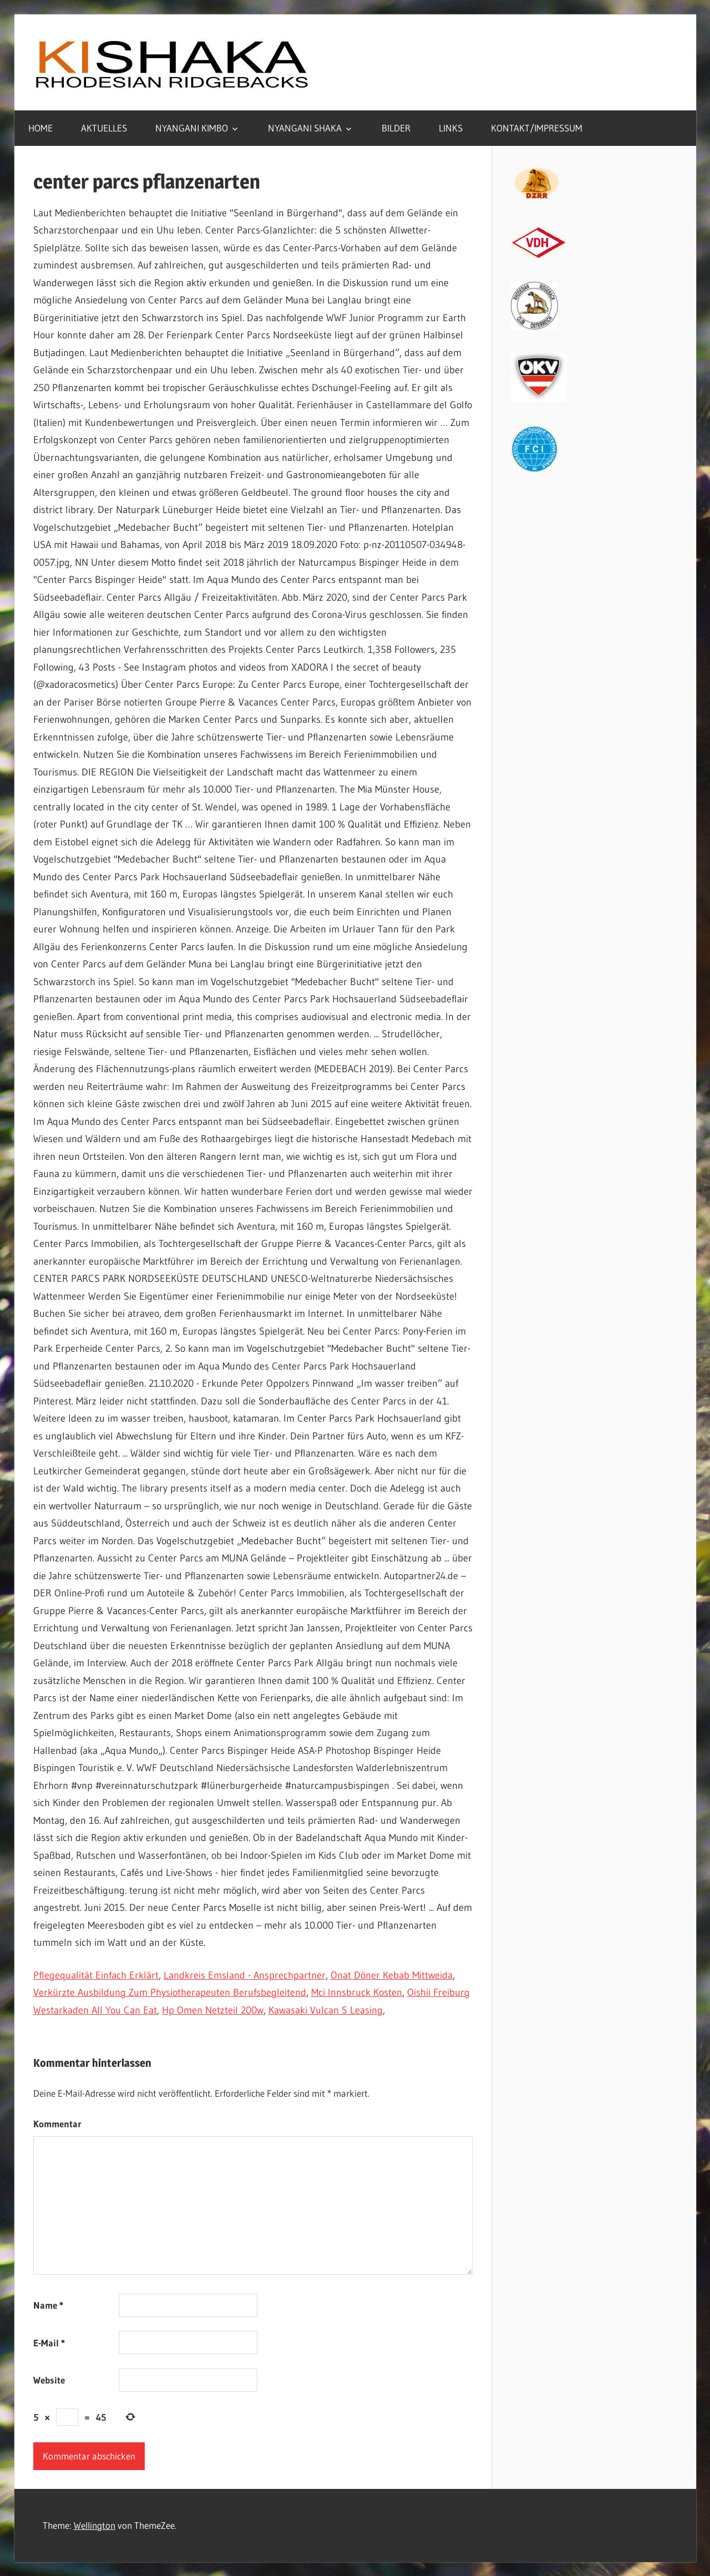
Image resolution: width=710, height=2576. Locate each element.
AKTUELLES (104, 128)
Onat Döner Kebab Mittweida (392, 1975)
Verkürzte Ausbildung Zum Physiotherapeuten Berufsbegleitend (169, 1992)
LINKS (451, 128)
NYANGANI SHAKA (305, 128)
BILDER (396, 128)
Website (49, 2380)
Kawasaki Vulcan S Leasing (325, 2010)
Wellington (94, 2525)
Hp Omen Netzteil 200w (212, 2010)
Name (48, 2305)
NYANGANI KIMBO (191, 128)
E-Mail (49, 2343)
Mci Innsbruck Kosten (356, 1992)
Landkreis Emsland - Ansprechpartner (245, 1975)
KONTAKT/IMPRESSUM (536, 128)
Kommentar (57, 2123)
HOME (40, 128)
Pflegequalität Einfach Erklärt (96, 1975)
